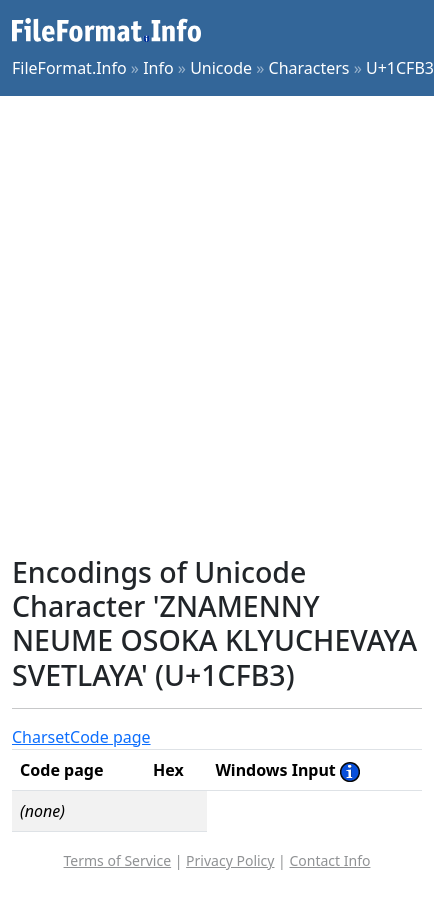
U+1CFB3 (400, 68)
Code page (110, 737)
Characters (309, 68)
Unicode (221, 68)
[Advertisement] (213, 325)
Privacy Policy (230, 860)
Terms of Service (118, 860)
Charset (41, 737)
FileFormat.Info (69, 68)
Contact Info (329, 860)
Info (158, 68)
